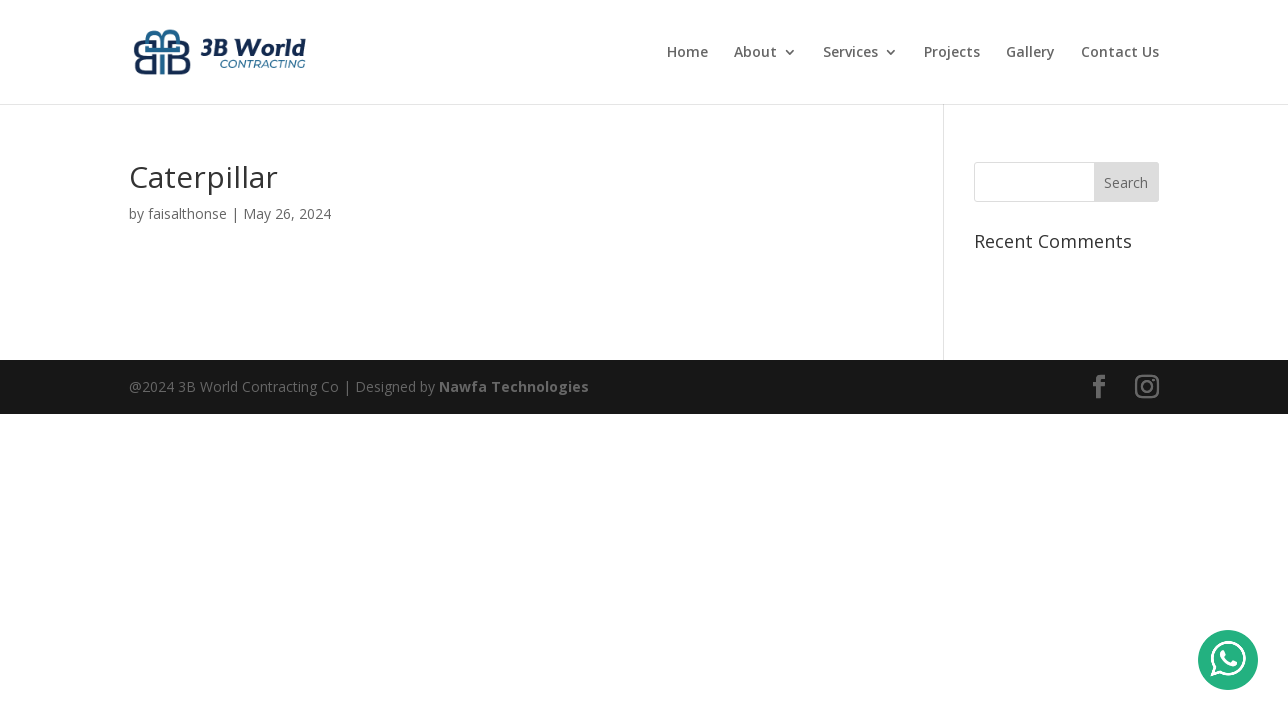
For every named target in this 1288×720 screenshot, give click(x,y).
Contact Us (1120, 53)
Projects (952, 53)
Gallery (1030, 53)
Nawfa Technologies (514, 386)
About (755, 53)
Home (687, 53)
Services (850, 53)
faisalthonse (187, 213)
